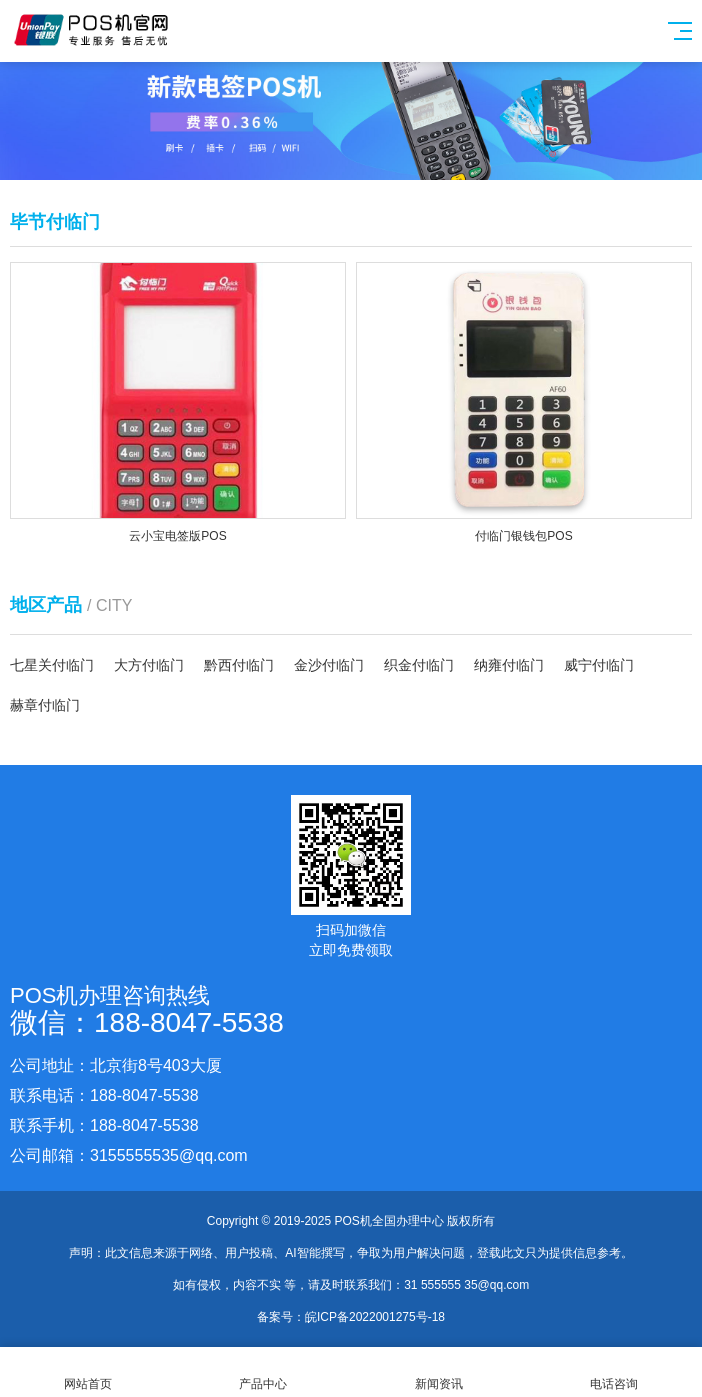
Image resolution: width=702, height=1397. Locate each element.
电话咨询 (615, 1372)
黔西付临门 (239, 665)
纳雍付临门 (509, 665)
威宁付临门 (599, 665)
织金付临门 (419, 665)
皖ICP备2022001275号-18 (375, 1317)
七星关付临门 (52, 665)
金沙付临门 (329, 665)
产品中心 (264, 1372)
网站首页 (88, 1372)
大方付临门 (149, 665)
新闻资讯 (439, 1372)
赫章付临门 (45, 705)
